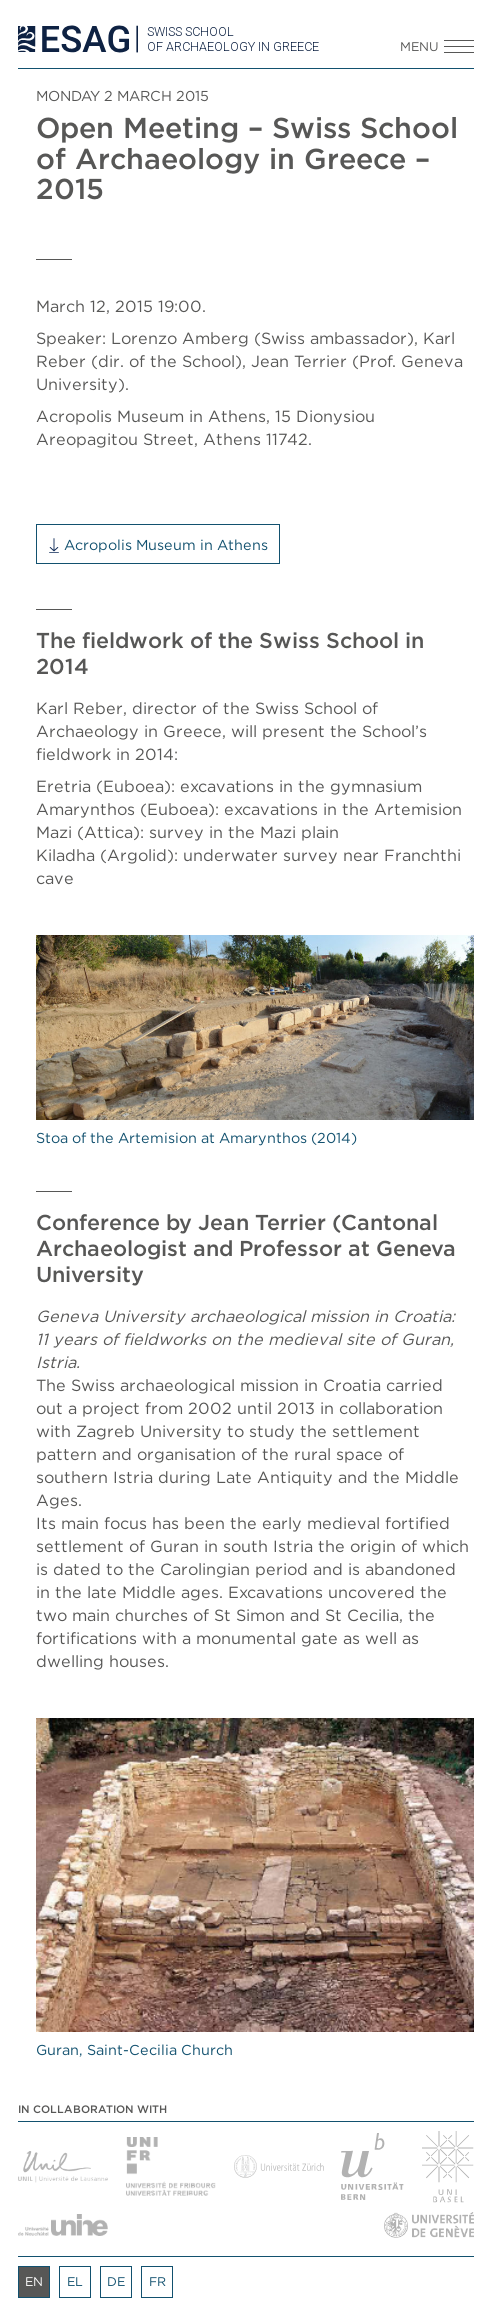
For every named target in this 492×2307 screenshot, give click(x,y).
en (34, 2281)
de (116, 2281)
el (75, 2281)
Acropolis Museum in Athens (166, 544)
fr (157, 2281)
